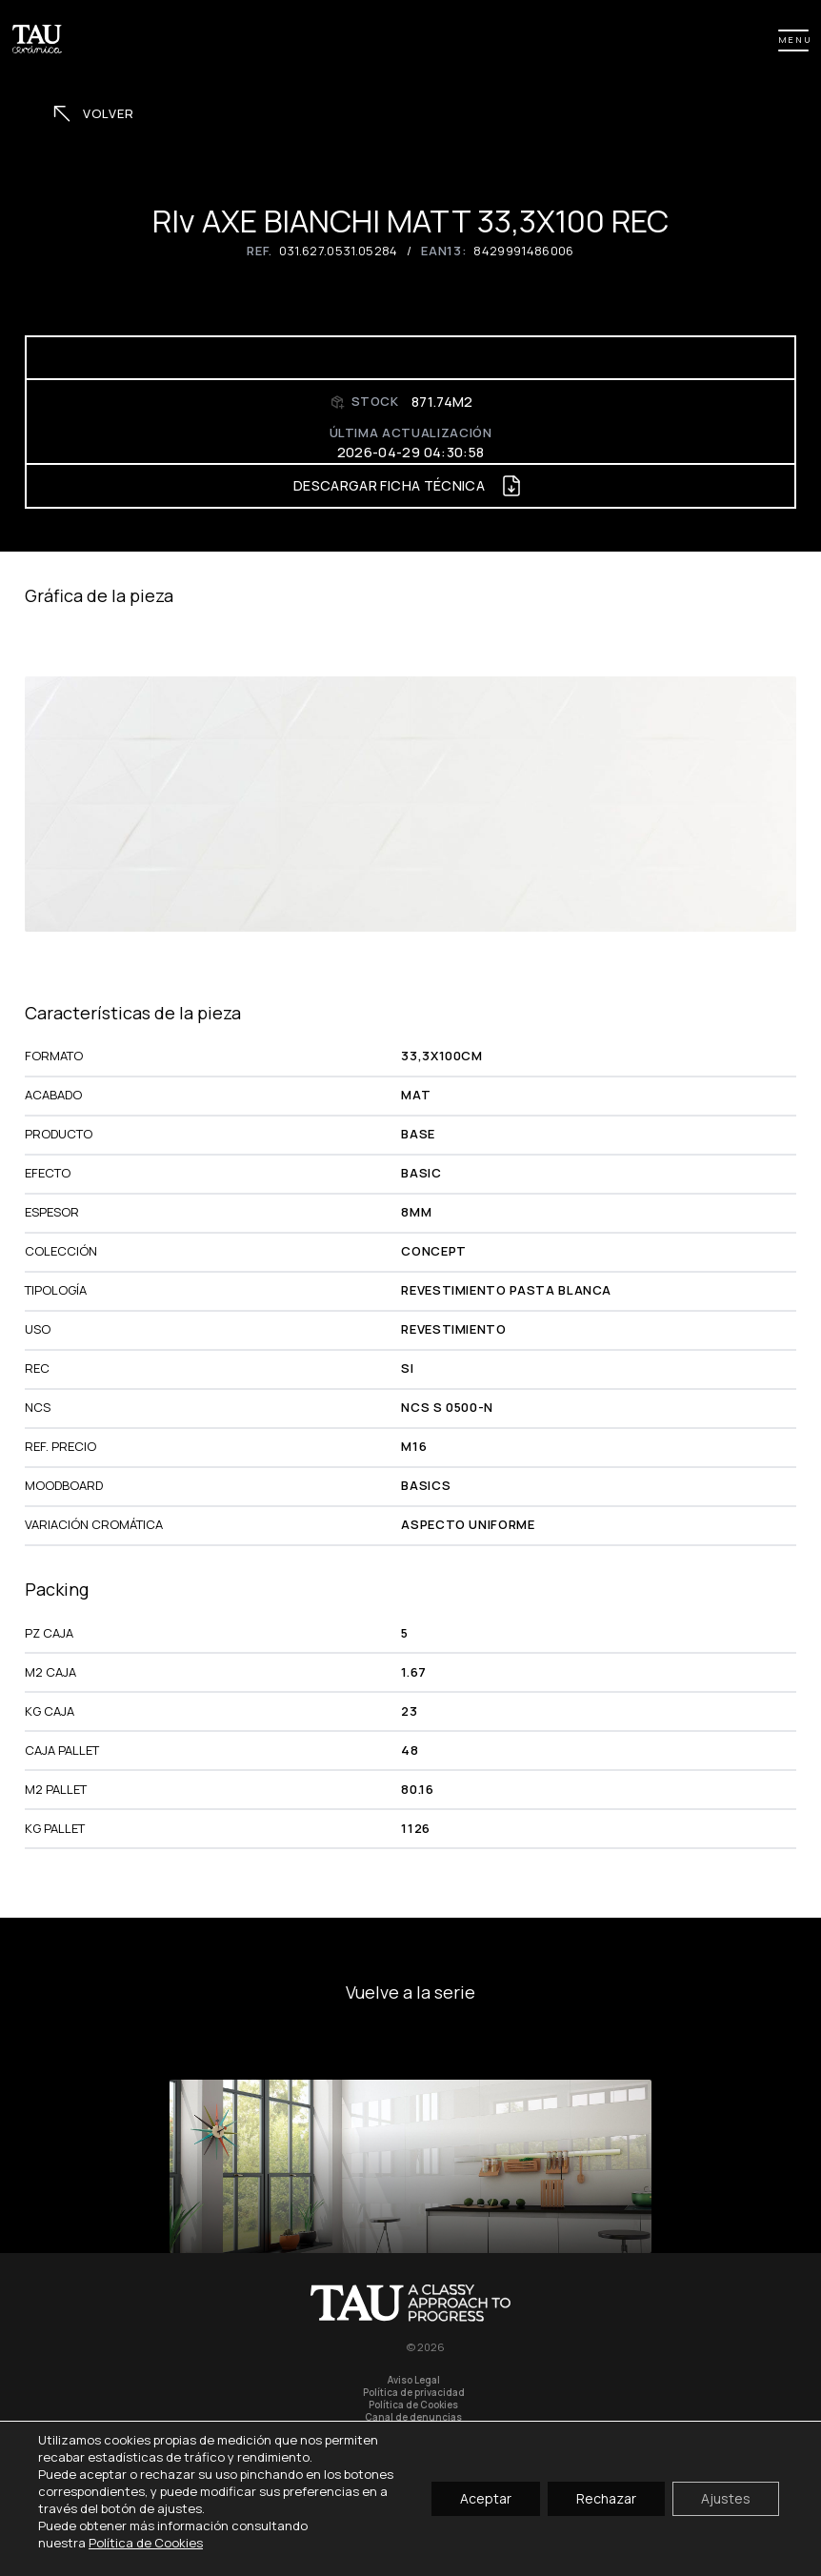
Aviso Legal (414, 2380)
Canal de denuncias (413, 2417)
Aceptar (485, 2498)
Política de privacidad (414, 2392)
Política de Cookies (413, 2405)
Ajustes (726, 2498)
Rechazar (606, 2498)
